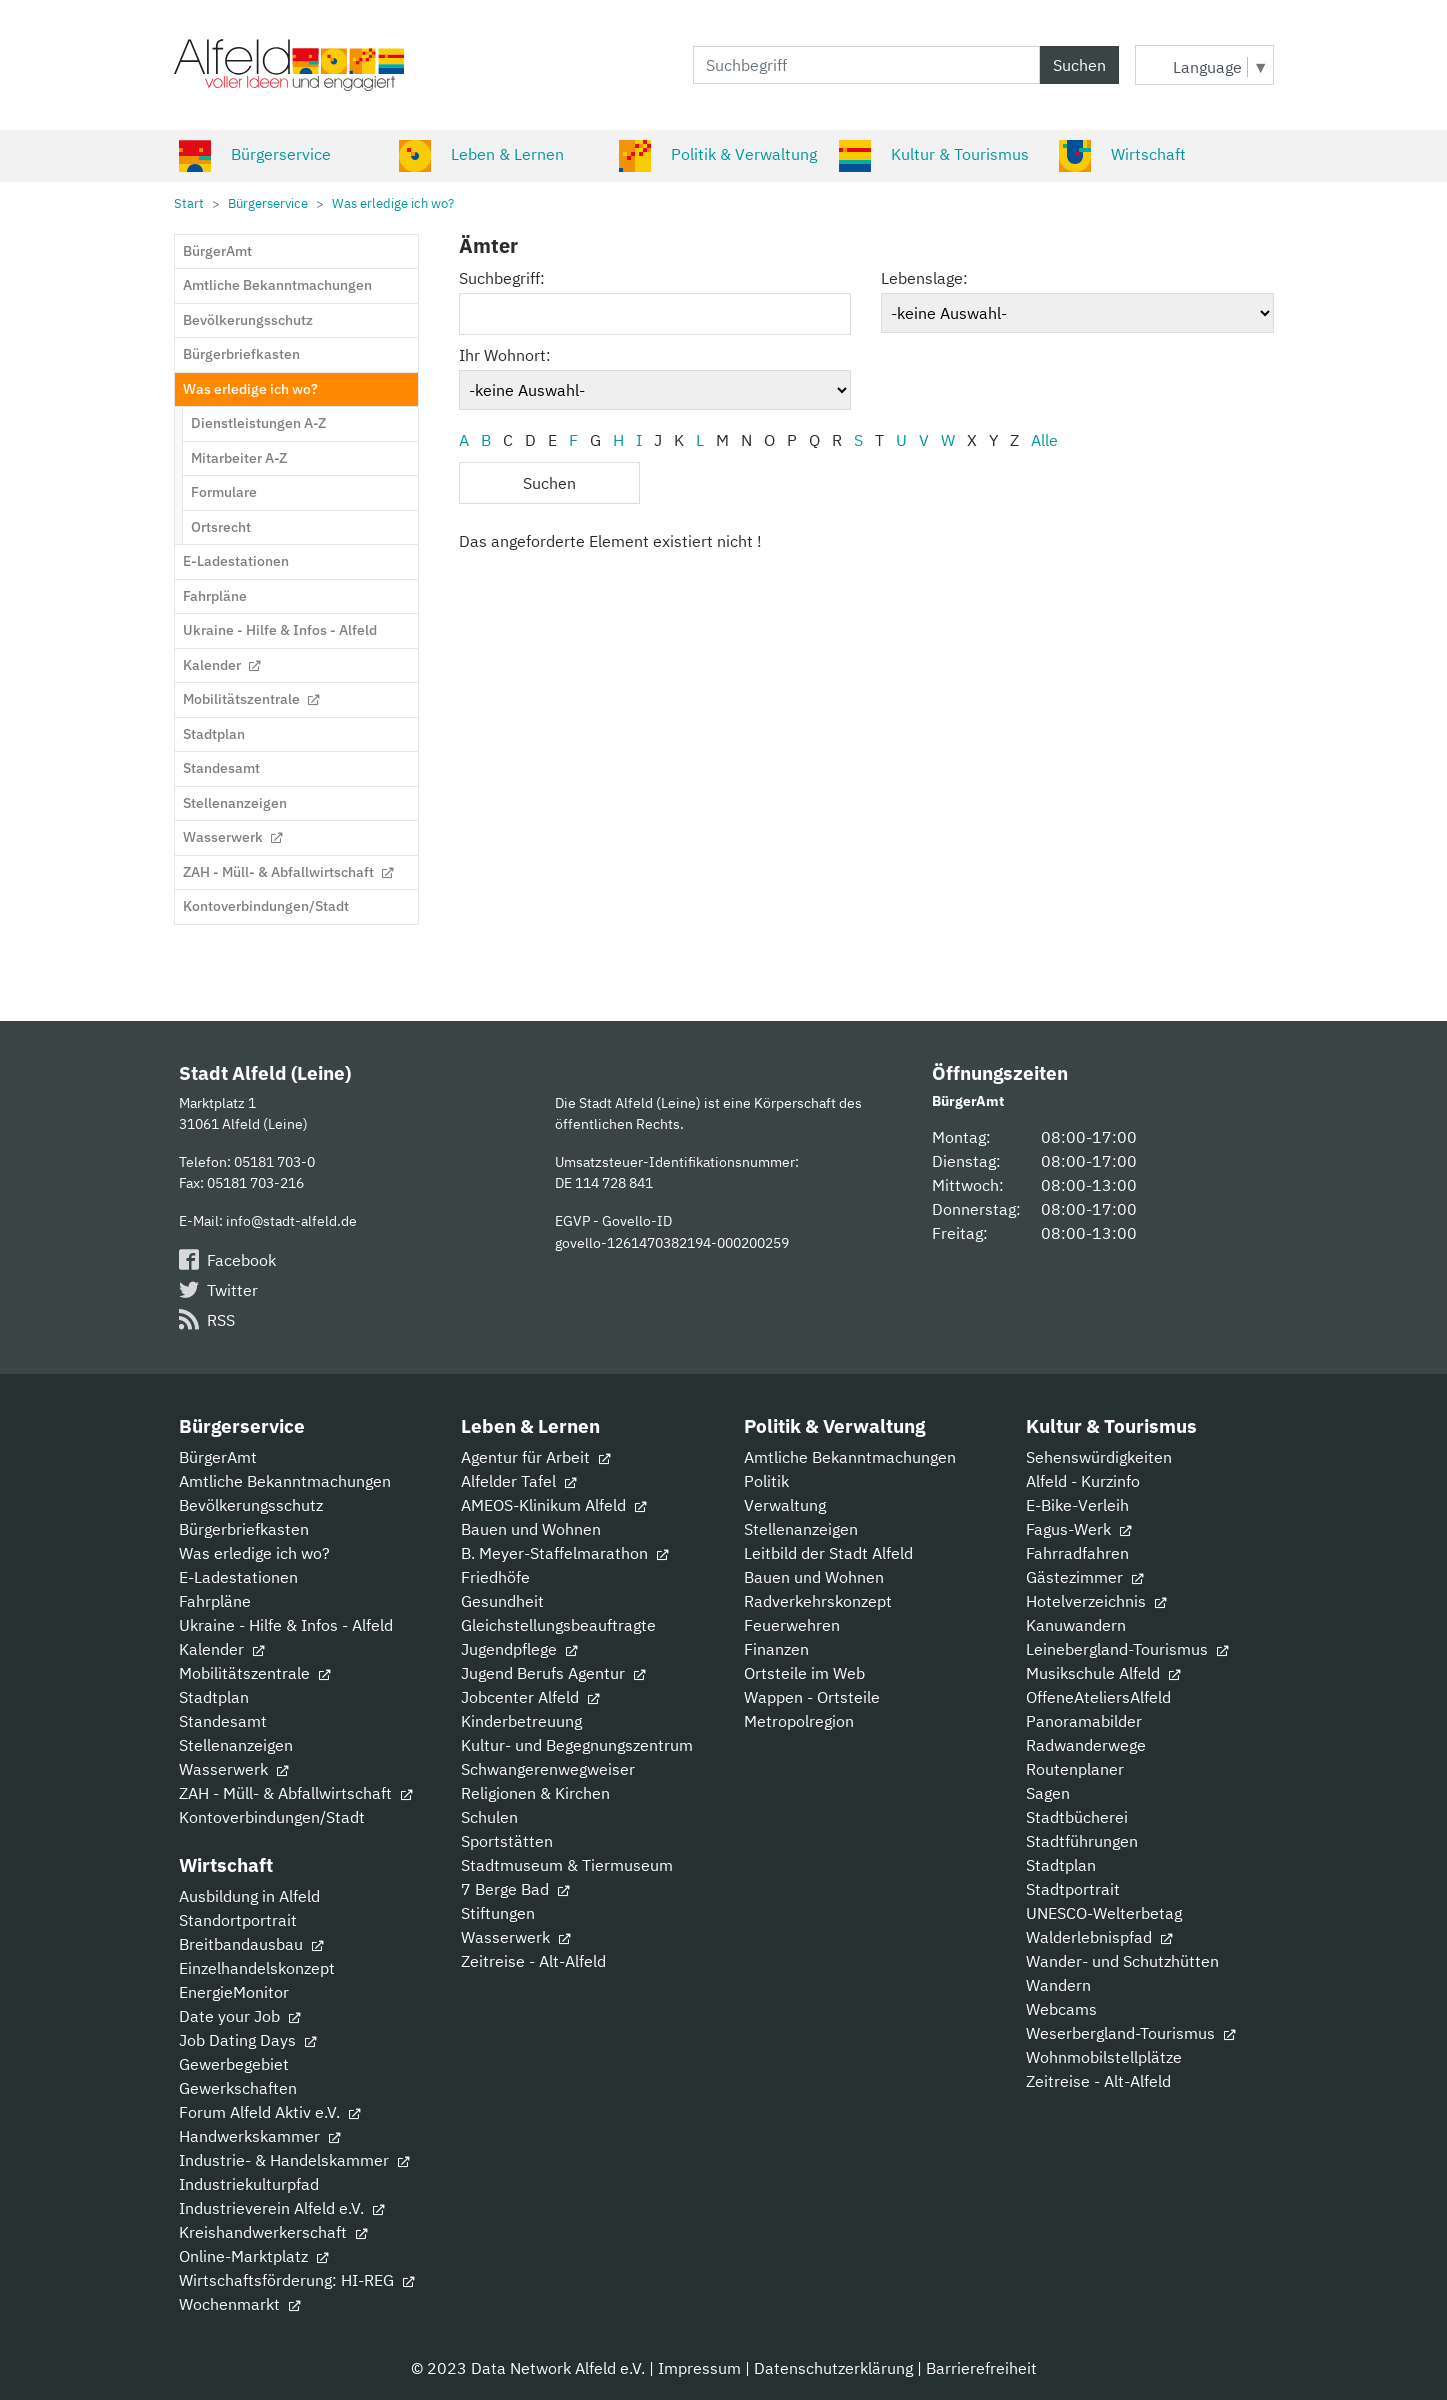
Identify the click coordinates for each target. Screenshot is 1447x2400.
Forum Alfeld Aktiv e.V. (269, 2112)
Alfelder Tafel (518, 1481)
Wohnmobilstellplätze (1104, 2057)
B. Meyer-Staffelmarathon (564, 1553)
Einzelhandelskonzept (257, 1968)
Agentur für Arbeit (535, 1457)
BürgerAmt (218, 1457)
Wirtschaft (1122, 154)
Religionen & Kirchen (535, 1793)
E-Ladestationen (238, 1577)
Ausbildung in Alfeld (249, 1896)
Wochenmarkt (239, 2304)
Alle (1044, 440)
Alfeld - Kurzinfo (1083, 1481)
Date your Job (239, 2016)
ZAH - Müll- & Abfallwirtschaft (295, 1793)
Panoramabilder (1084, 1721)
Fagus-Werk (1078, 1529)
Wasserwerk (233, 1769)
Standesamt (223, 1721)
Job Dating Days (247, 2040)
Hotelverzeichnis (1096, 1601)
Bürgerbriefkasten (244, 1529)
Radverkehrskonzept (818, 1601)
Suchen (1079, 65)
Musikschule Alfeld (1103, 1673)
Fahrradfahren (1077, 1553)
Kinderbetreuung (521, 1721)
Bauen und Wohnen (531, 1529)
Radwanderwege (1086, 1745)
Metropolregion (799, 1721)
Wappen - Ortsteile (812, 1697)
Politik (766, 1481)
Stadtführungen (1082, 1841)
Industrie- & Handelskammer (294, 2160)
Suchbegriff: (502, 278)
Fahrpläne (215, 1601)
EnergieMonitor (234, 1992)
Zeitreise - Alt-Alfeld (533, 1961)
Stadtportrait (1073, 1889)
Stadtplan (214, 1697)
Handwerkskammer (259, 2136)
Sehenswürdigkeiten (1099, 1457)
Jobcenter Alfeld (530, 1697)
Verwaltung (785, 1505)
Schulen (489, 1817)
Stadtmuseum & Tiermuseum (567, 1865)
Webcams (1061, 2009)
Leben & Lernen (481, 154)
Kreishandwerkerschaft (273, 2232)
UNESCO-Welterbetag (1104, 1913)
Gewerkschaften (238, 2088)
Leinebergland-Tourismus (1127, 1649)
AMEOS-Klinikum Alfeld (553, 1505)
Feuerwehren (792, 1625)
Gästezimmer (1084, 1577)
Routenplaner (1075, 1769)
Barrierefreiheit (981, 2368)
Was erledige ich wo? (254, 1553)
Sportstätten (507, 1841)
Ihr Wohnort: (505, 355)
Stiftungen (498, 1913)
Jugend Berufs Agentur (553, 1673)
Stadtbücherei (1077, 1817)
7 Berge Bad (515, 1889)
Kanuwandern (1076, 1625)
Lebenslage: (924, 278)
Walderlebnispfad (1099, 1937)
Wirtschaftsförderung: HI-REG (296, 2280)
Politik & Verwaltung (718, 154)
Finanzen (776, 1649)
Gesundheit (502, 1601)
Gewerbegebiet (234, 2064)
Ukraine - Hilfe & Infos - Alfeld (286, 1625)
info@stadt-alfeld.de (291, 1220)
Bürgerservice (255, 154)
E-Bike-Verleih (1077, 1505)
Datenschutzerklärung (833, 2368)
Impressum (699, 2368)
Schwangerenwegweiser (548, 1769)
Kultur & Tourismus (934, 154)
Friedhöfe (495, 1577)
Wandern (1058, 1985)
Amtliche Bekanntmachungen (285, 1481)
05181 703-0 (274, 1161)
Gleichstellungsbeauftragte (558, 1625)
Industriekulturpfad (249, 2184)
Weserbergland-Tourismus (1130, 2033)
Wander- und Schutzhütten (1122, 1961)
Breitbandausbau (251, 1944)
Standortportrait (238, 1920)
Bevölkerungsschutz (251, 1505)
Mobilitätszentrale (254, 1673)
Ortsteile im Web (804, 1673)
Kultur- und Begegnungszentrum (577, 1745)
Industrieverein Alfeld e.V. (281, 2208)
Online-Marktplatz (253, 2256)
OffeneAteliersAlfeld (1098, 1697)
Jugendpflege (519, 1649)
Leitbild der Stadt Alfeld (828, 1553)
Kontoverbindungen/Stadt (272, 1817)
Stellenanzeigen (236, 1745)
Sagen (1048, 1793)
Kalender (221, 1649)
